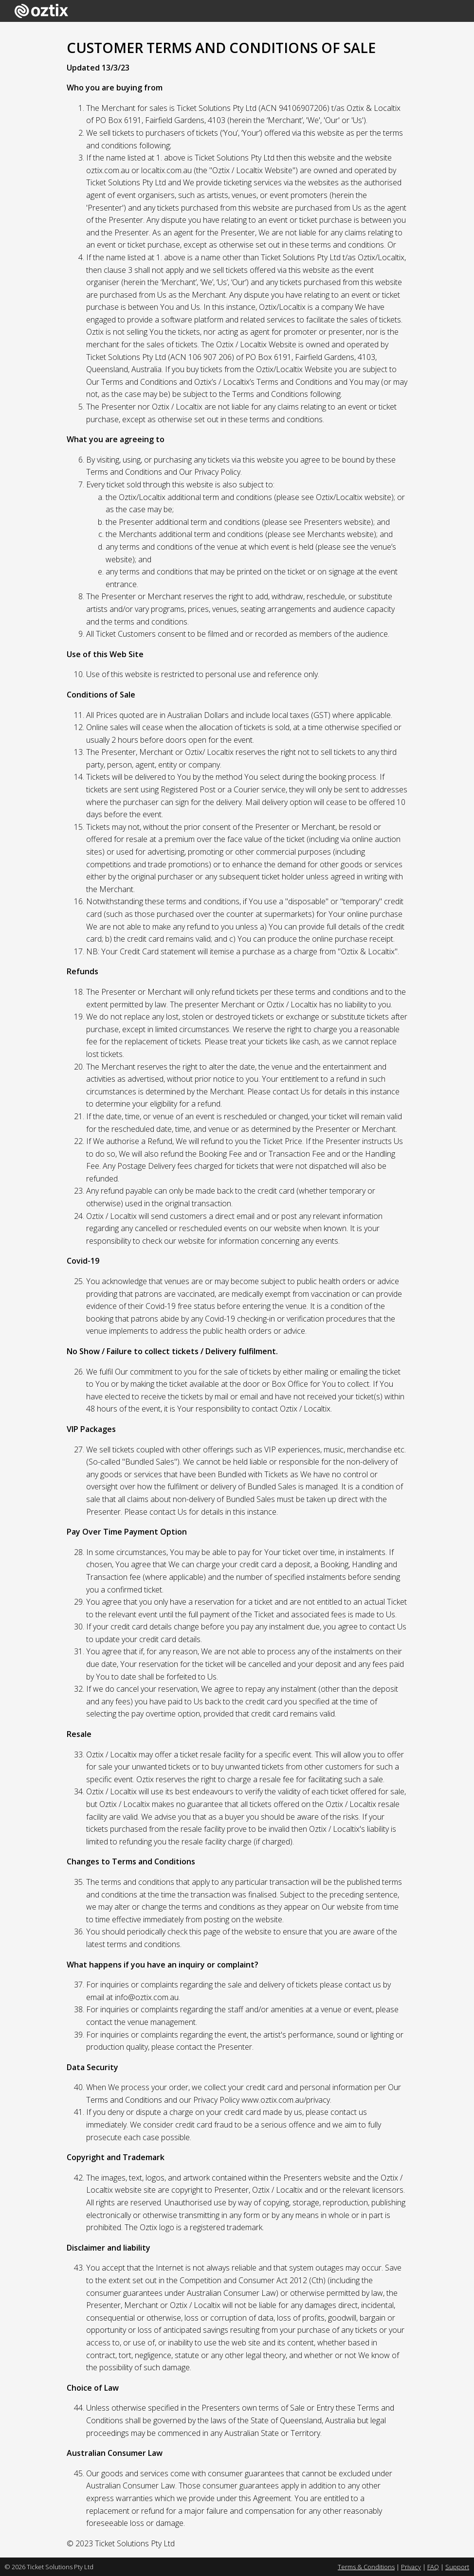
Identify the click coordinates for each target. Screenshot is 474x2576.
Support (457, 2566)
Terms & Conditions (366, 2566)
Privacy (411, 2566)
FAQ (433, 2566)
